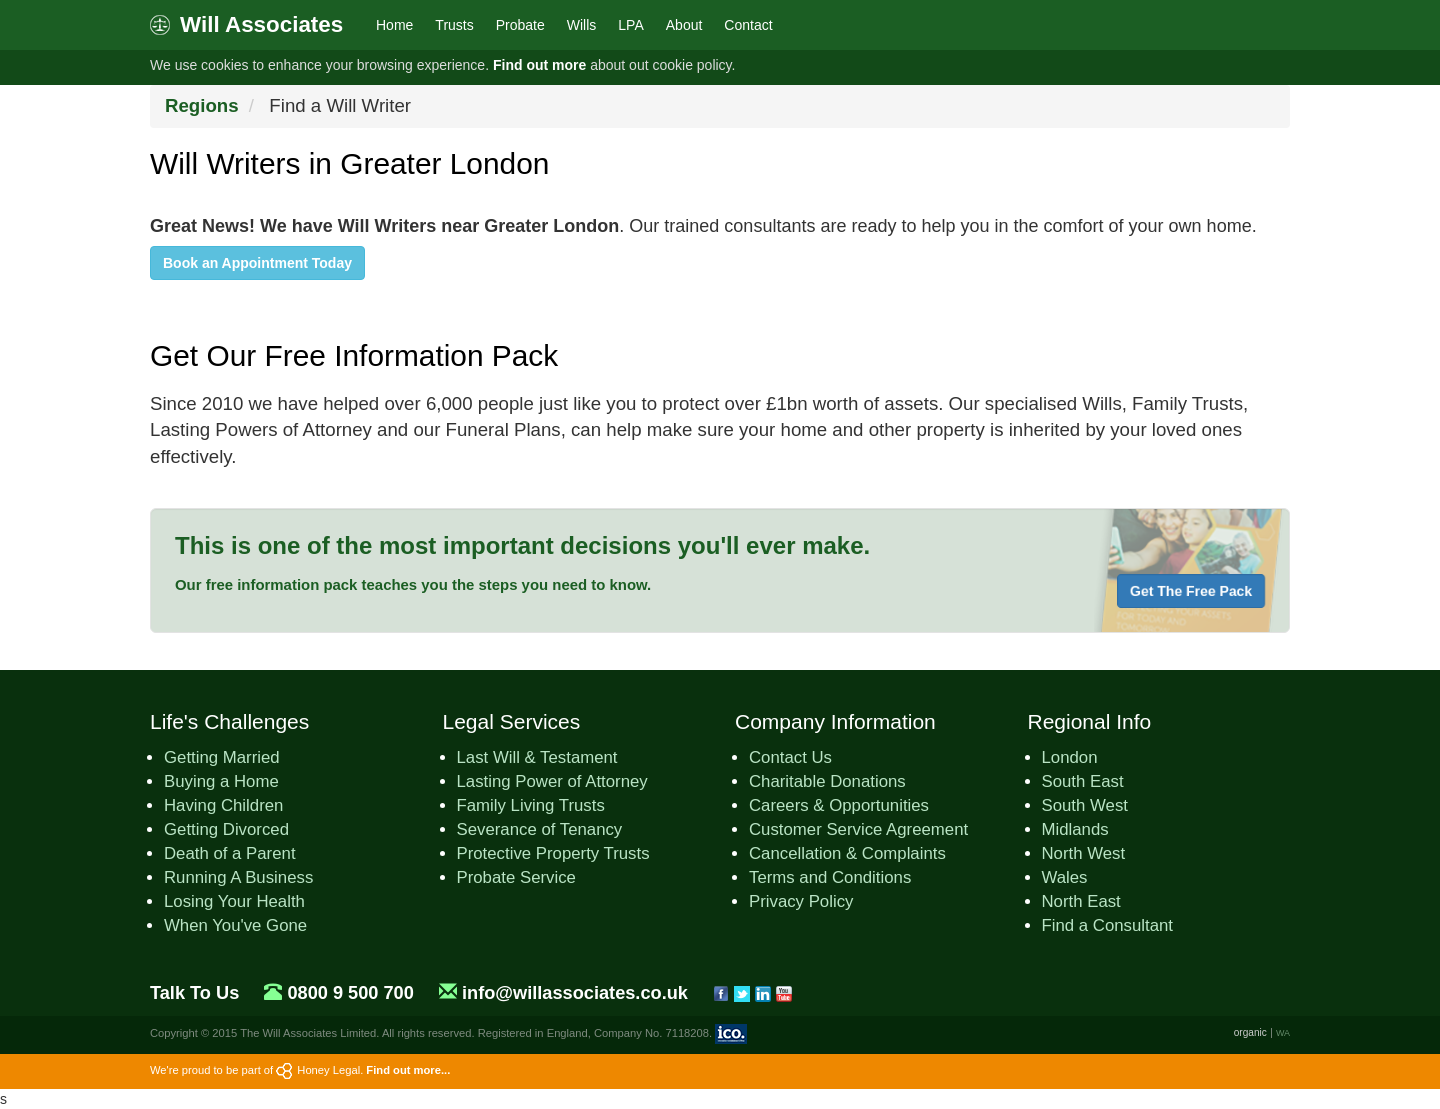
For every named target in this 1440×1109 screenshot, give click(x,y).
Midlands (1075, 829)
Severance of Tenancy (540, 829)
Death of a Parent (230, 853)
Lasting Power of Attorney (552, 781)
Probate (520, 25)
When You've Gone (235, 925)
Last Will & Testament (537, 757)
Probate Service (516, 877)
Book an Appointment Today (257, 263)
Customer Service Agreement (858, 829)
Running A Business (238, 877)
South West (1085, 805)
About (684, 25)
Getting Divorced (226, 829)
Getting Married (222, 757)
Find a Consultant (1108, 925)
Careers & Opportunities (839, 805)
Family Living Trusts (531, 805)
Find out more (539, 65)
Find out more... (408, 1070)
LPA (630, 25)
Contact (748, 25)
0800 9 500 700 (350, 993)
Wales (1065, 877)
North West (1084, 853)
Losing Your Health (234, 901)
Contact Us (790, 757)
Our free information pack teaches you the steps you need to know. (413, 584)
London (1070, 757)
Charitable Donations (827, 781)
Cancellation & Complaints (847, 853)
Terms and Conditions (830, 877)
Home (394, 25)
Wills (582, 25)
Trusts (454, 25)
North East (1081, 901)
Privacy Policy (801, 901)
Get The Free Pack (1191, 591)
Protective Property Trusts (553, 853)
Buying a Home (221, 781)
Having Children (223, 805)
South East (1083, 781)
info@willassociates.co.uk (575, 993)
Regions (202, 105)
